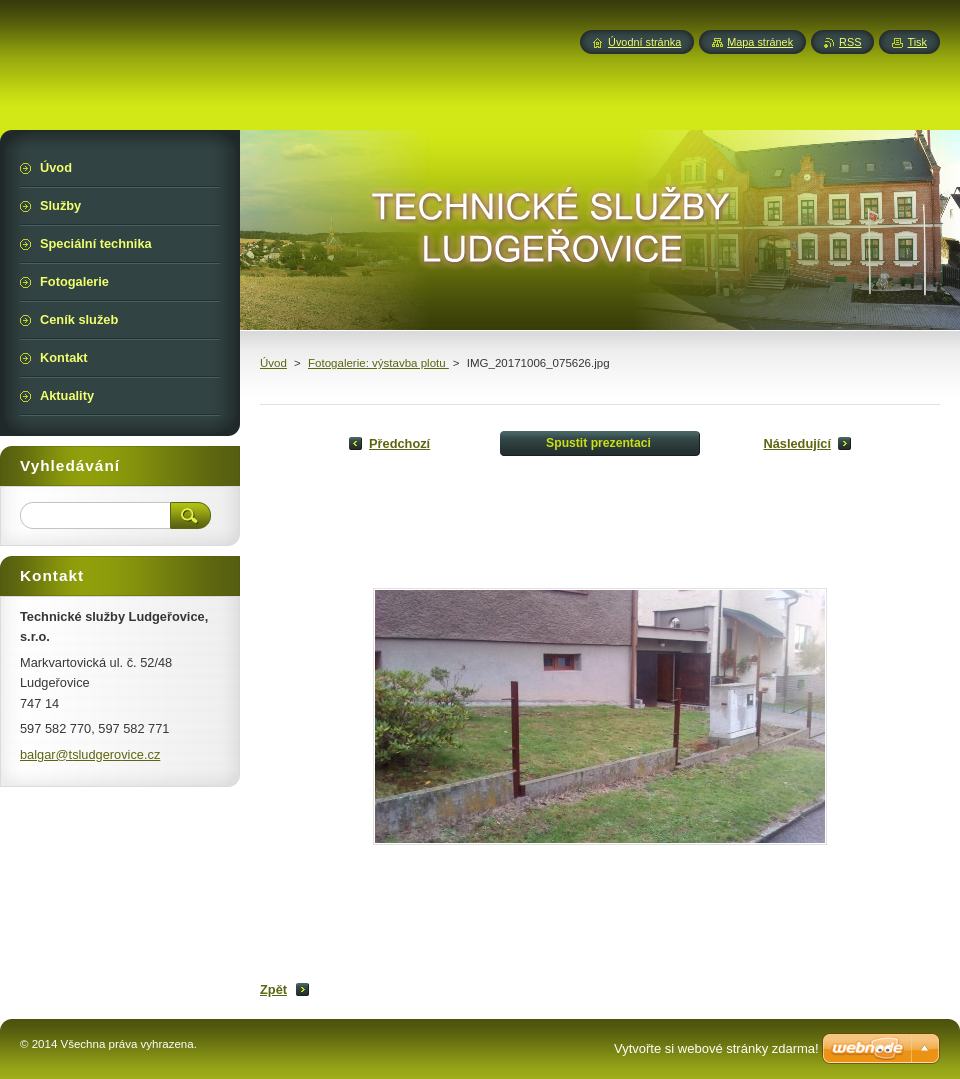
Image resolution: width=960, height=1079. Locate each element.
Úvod (273, 363)
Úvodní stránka (644, 42)
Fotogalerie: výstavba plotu (378, 363)
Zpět (273, 989)
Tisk (917, 42)
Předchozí (399, 443)
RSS (850, 42)
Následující (797, 443)
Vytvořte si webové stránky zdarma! (716, 1048)
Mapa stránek (760, 42)
